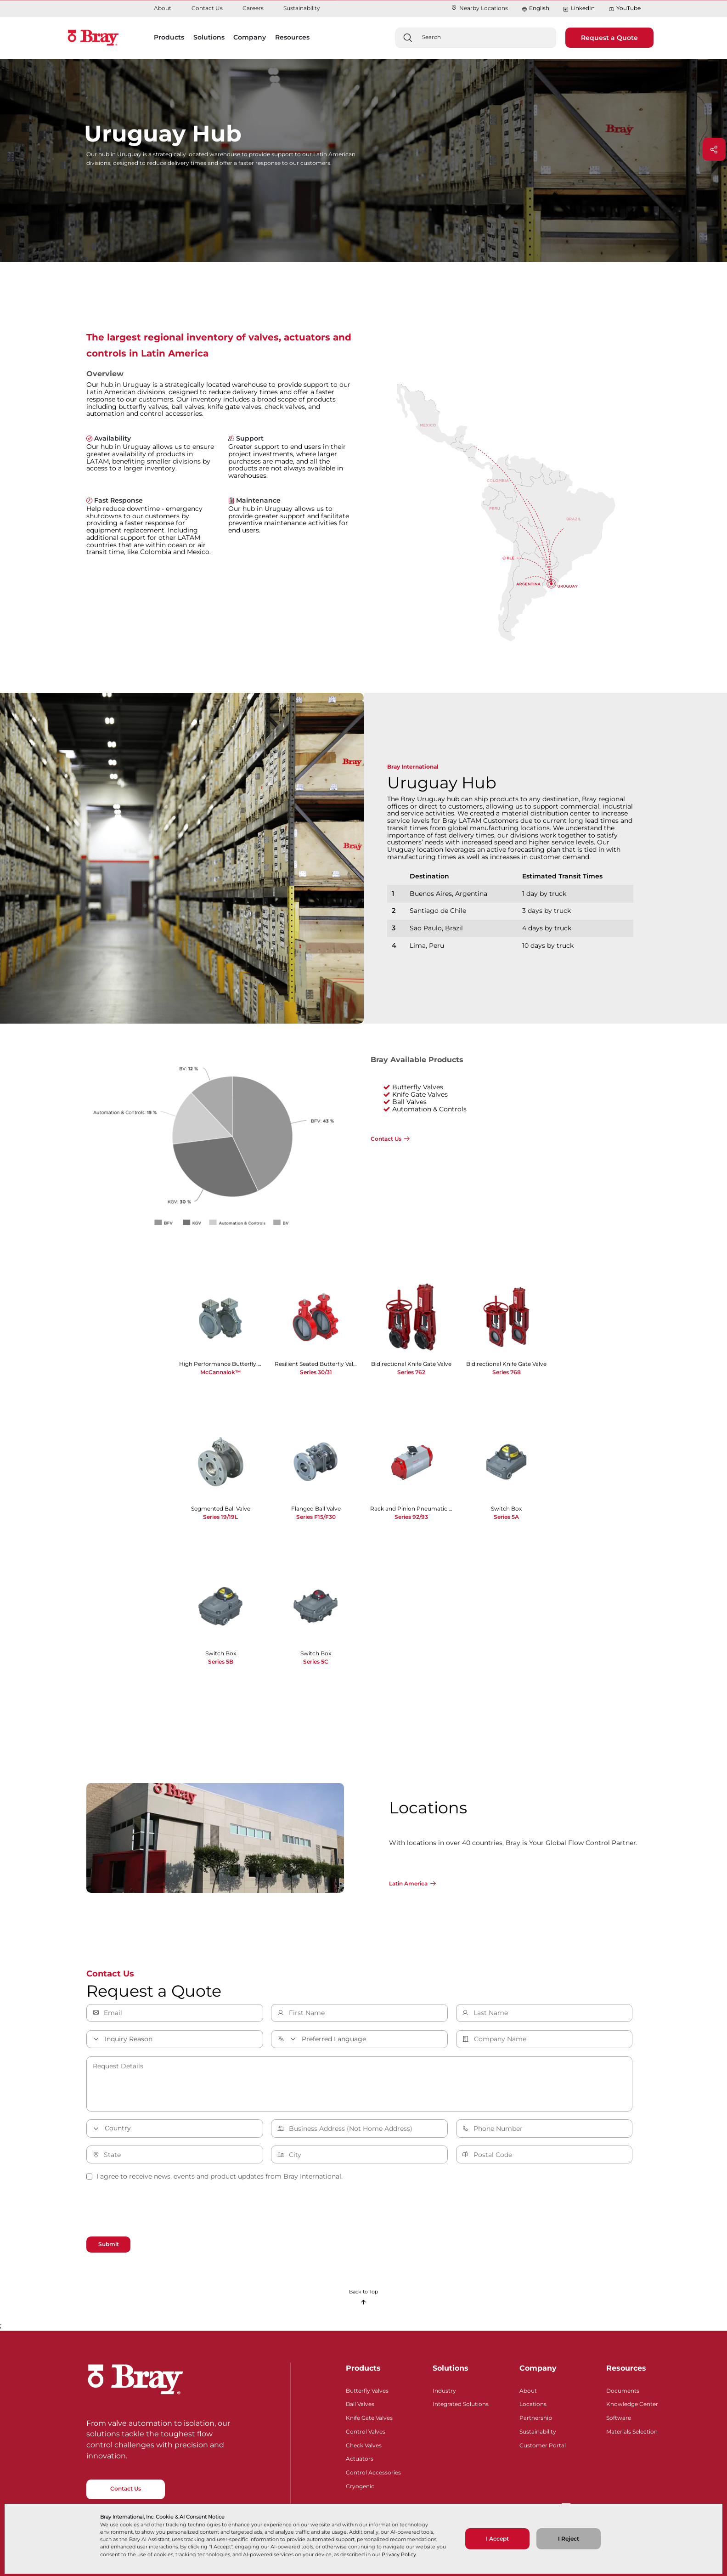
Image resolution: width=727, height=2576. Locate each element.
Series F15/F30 (316, 1516)
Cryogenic (360, 2485)
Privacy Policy (399, 2554)
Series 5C (315, 1661)
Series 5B (220, 1661)
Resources (626, 2368)
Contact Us (207, 8)
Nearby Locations (479, 8)
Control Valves (365, 2430)
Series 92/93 (411, 1516)
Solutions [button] (209, 37)
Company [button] (249, 37)
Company (538, 2368)
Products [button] (169, 37)
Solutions (450, 2368)
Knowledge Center (632, 2403)
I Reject (568, 2538)
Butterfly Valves (367, 2389)
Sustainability (301, 8)
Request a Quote (609, 38)
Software (618, 2416)
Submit (108, 2244)
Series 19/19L (220, 1516)
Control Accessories (373, 2471)
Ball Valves (360, 2403)
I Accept (497, 2538)
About (162, 8)
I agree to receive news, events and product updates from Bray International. (214, 2176)
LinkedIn (578, 8)
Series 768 (506, 1372)
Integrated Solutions (461, 2403)
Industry (444, 2389)
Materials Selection (632, 2430)
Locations (533, 2403)
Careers (253, 8)
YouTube (625, 8)
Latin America (408, 1883)
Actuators (359, 2457)
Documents (622, 2389)
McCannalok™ (220, 1372)
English (539, 8)
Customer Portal (542, 2444)
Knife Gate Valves (369, 2416)
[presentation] (156, 2210)
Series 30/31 (316, 1372)
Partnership (535, 2416)
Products (363, 2368)
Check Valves (364, 2444)
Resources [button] (292, 37)
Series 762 (411, 1372)
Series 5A (506, 1516)
